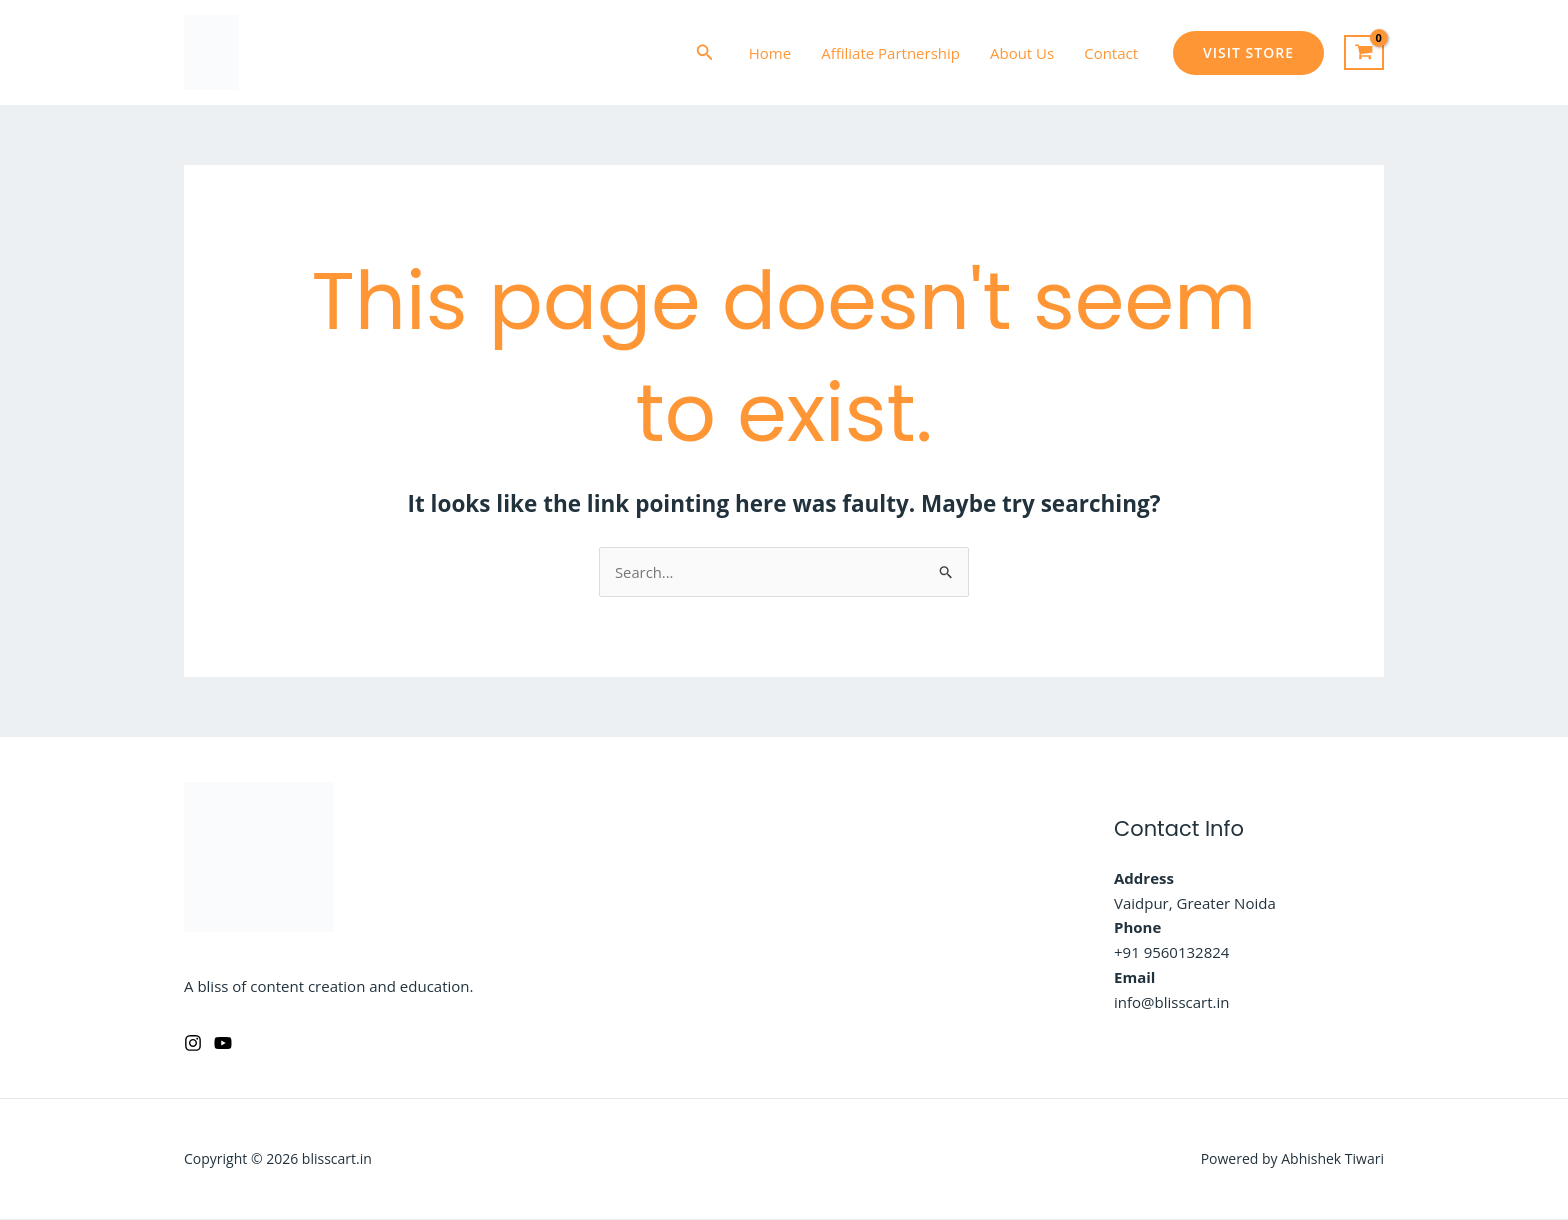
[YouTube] (223, 1043)
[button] (705, 53)
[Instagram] (193, 1043)
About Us (1022, 53)
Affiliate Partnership (890, 53)
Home (770, 53)
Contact (1111, 53)
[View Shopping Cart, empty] (1364, 53)
